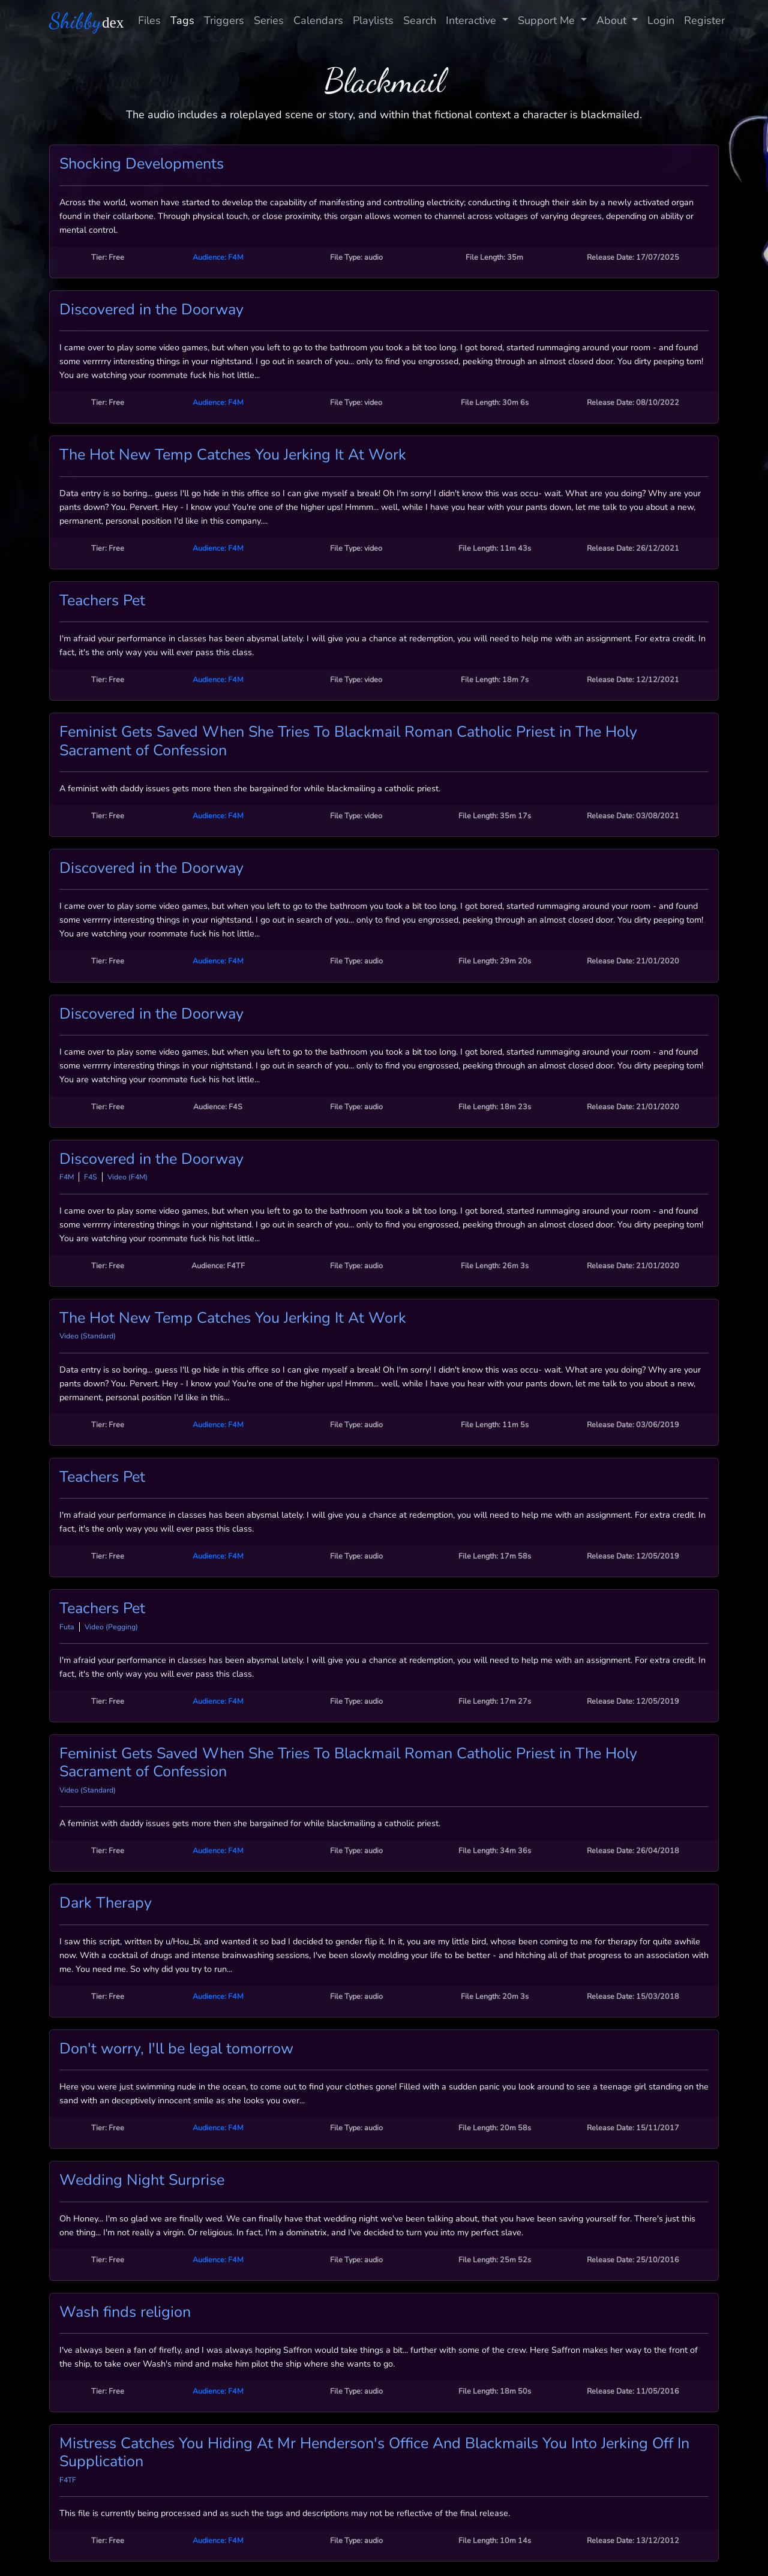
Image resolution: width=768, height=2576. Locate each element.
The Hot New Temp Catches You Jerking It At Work (232, 455)
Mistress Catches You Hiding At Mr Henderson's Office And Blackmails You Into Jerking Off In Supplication (374, 2452)
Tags (182, 20)
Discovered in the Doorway (151, 310)
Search (419, 20)
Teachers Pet (102, 601)
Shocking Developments (141, 164)
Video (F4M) (127, 1177)
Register (704, 20)
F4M (66, 1177)
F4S (90, 1177)
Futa (66, 1627)
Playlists (373, 20)
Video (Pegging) (111, 1627)
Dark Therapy (105, 1903)
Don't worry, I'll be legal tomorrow (176, 2049)
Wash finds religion (125, 2312)
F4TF (67, 2480)
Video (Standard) (87, 1336)
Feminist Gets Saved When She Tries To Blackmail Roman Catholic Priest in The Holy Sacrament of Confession (348, 741)
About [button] (612, 20)
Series (269, 20)
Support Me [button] (548, 20)
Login (660, 20)
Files (149, 20)
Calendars (318, 20)
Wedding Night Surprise (141, 2180)
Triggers (224, 20)
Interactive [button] (472, 20)
